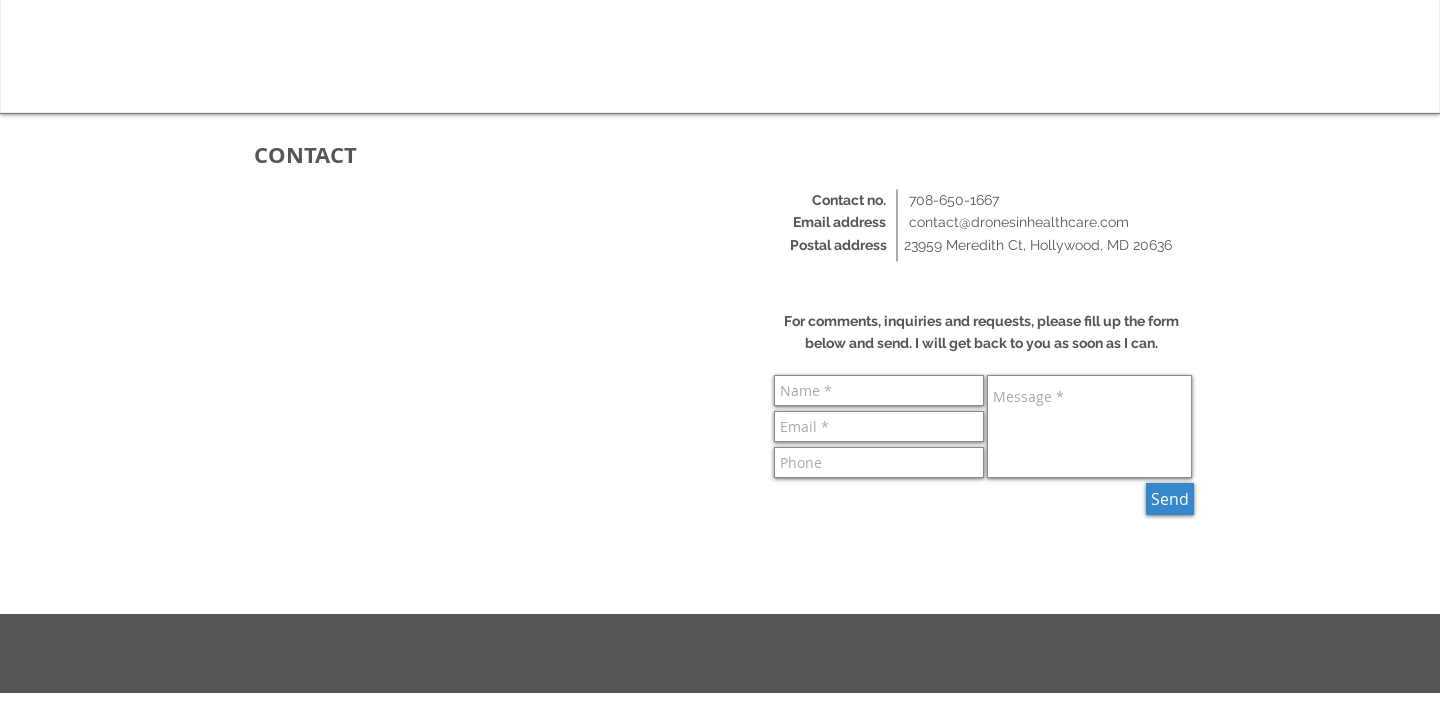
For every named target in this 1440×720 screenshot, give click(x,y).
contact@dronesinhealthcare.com (1019, 222)
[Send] (1170, 499)
